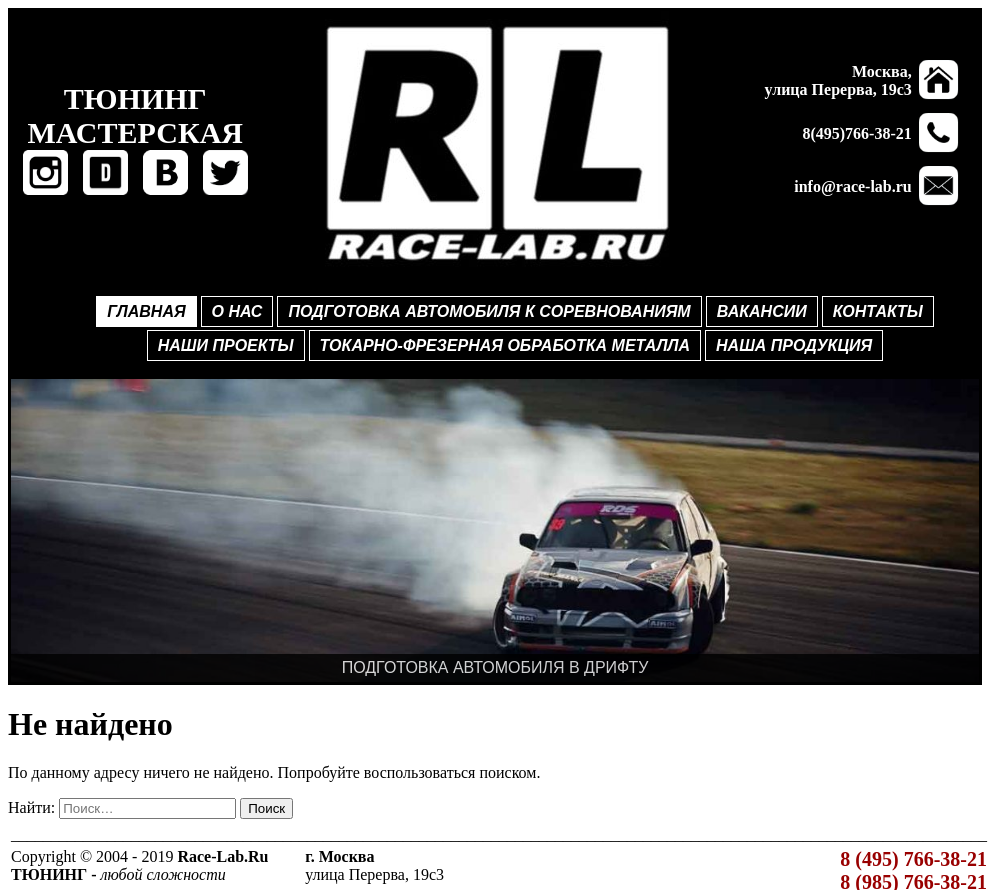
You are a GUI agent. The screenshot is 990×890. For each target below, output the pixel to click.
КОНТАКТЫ (878, 311)
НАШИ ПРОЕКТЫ (226, 345)
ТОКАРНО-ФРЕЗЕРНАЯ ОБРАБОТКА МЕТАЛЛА (505, 345)
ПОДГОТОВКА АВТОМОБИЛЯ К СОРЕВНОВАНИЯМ (489, 311)
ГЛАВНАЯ (146, 311)
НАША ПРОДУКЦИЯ (794, 345)
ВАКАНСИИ (762, 311)
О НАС (237, 311)
